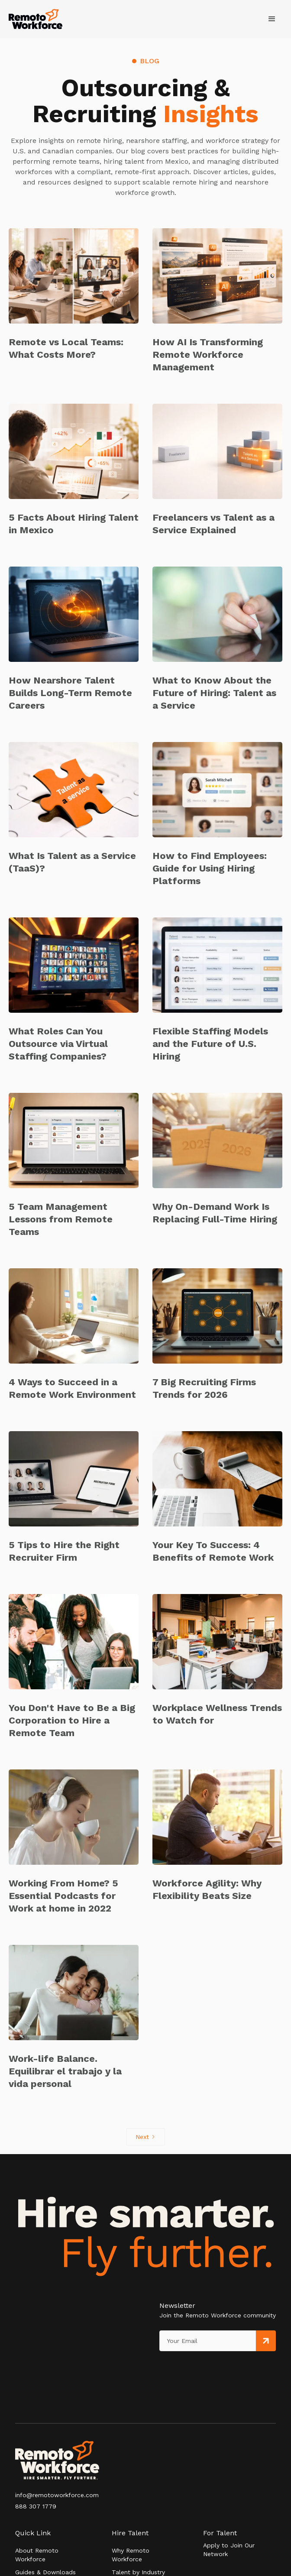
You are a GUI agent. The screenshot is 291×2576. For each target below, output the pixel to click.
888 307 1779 (35, 2506)
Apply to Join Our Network (229, 2549)
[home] (35, 19)
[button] (272, 19)
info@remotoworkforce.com (57, 2495)
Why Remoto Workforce (130, 2555)
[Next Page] (145, 2136)
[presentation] (199, 2369)
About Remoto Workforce (36, 2555)
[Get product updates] (207, 2340)
